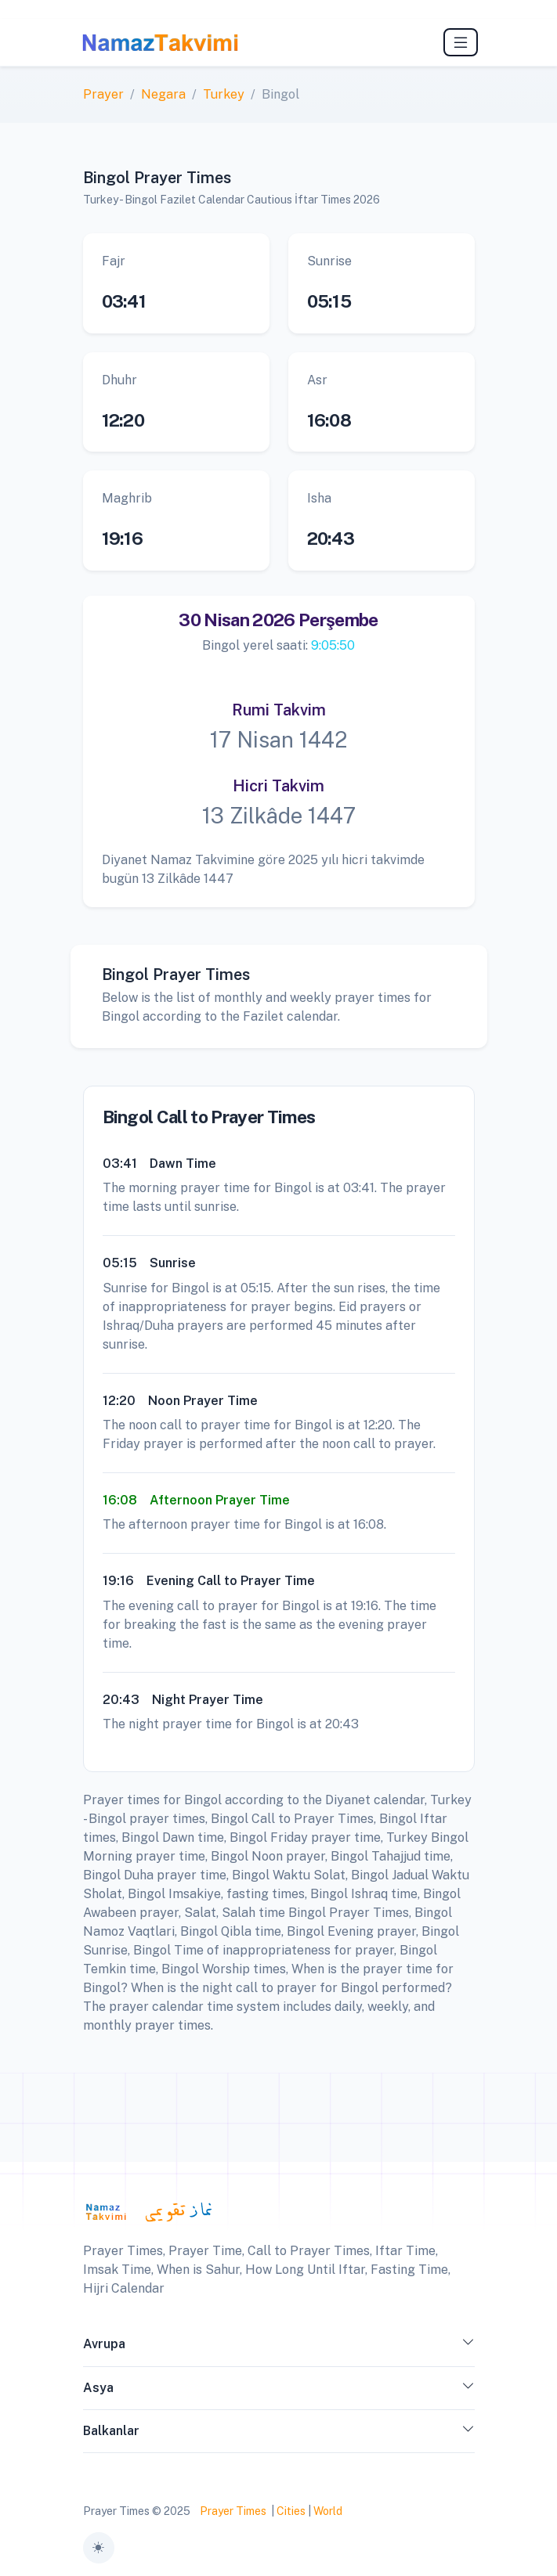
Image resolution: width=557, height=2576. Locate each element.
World (327, 2511)
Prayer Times (233, 2511)
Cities (291, 2511)
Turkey (223, 94)
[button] (468, 2347)
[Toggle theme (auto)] (98, 2547)
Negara (163, 94)
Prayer (103, 94)
